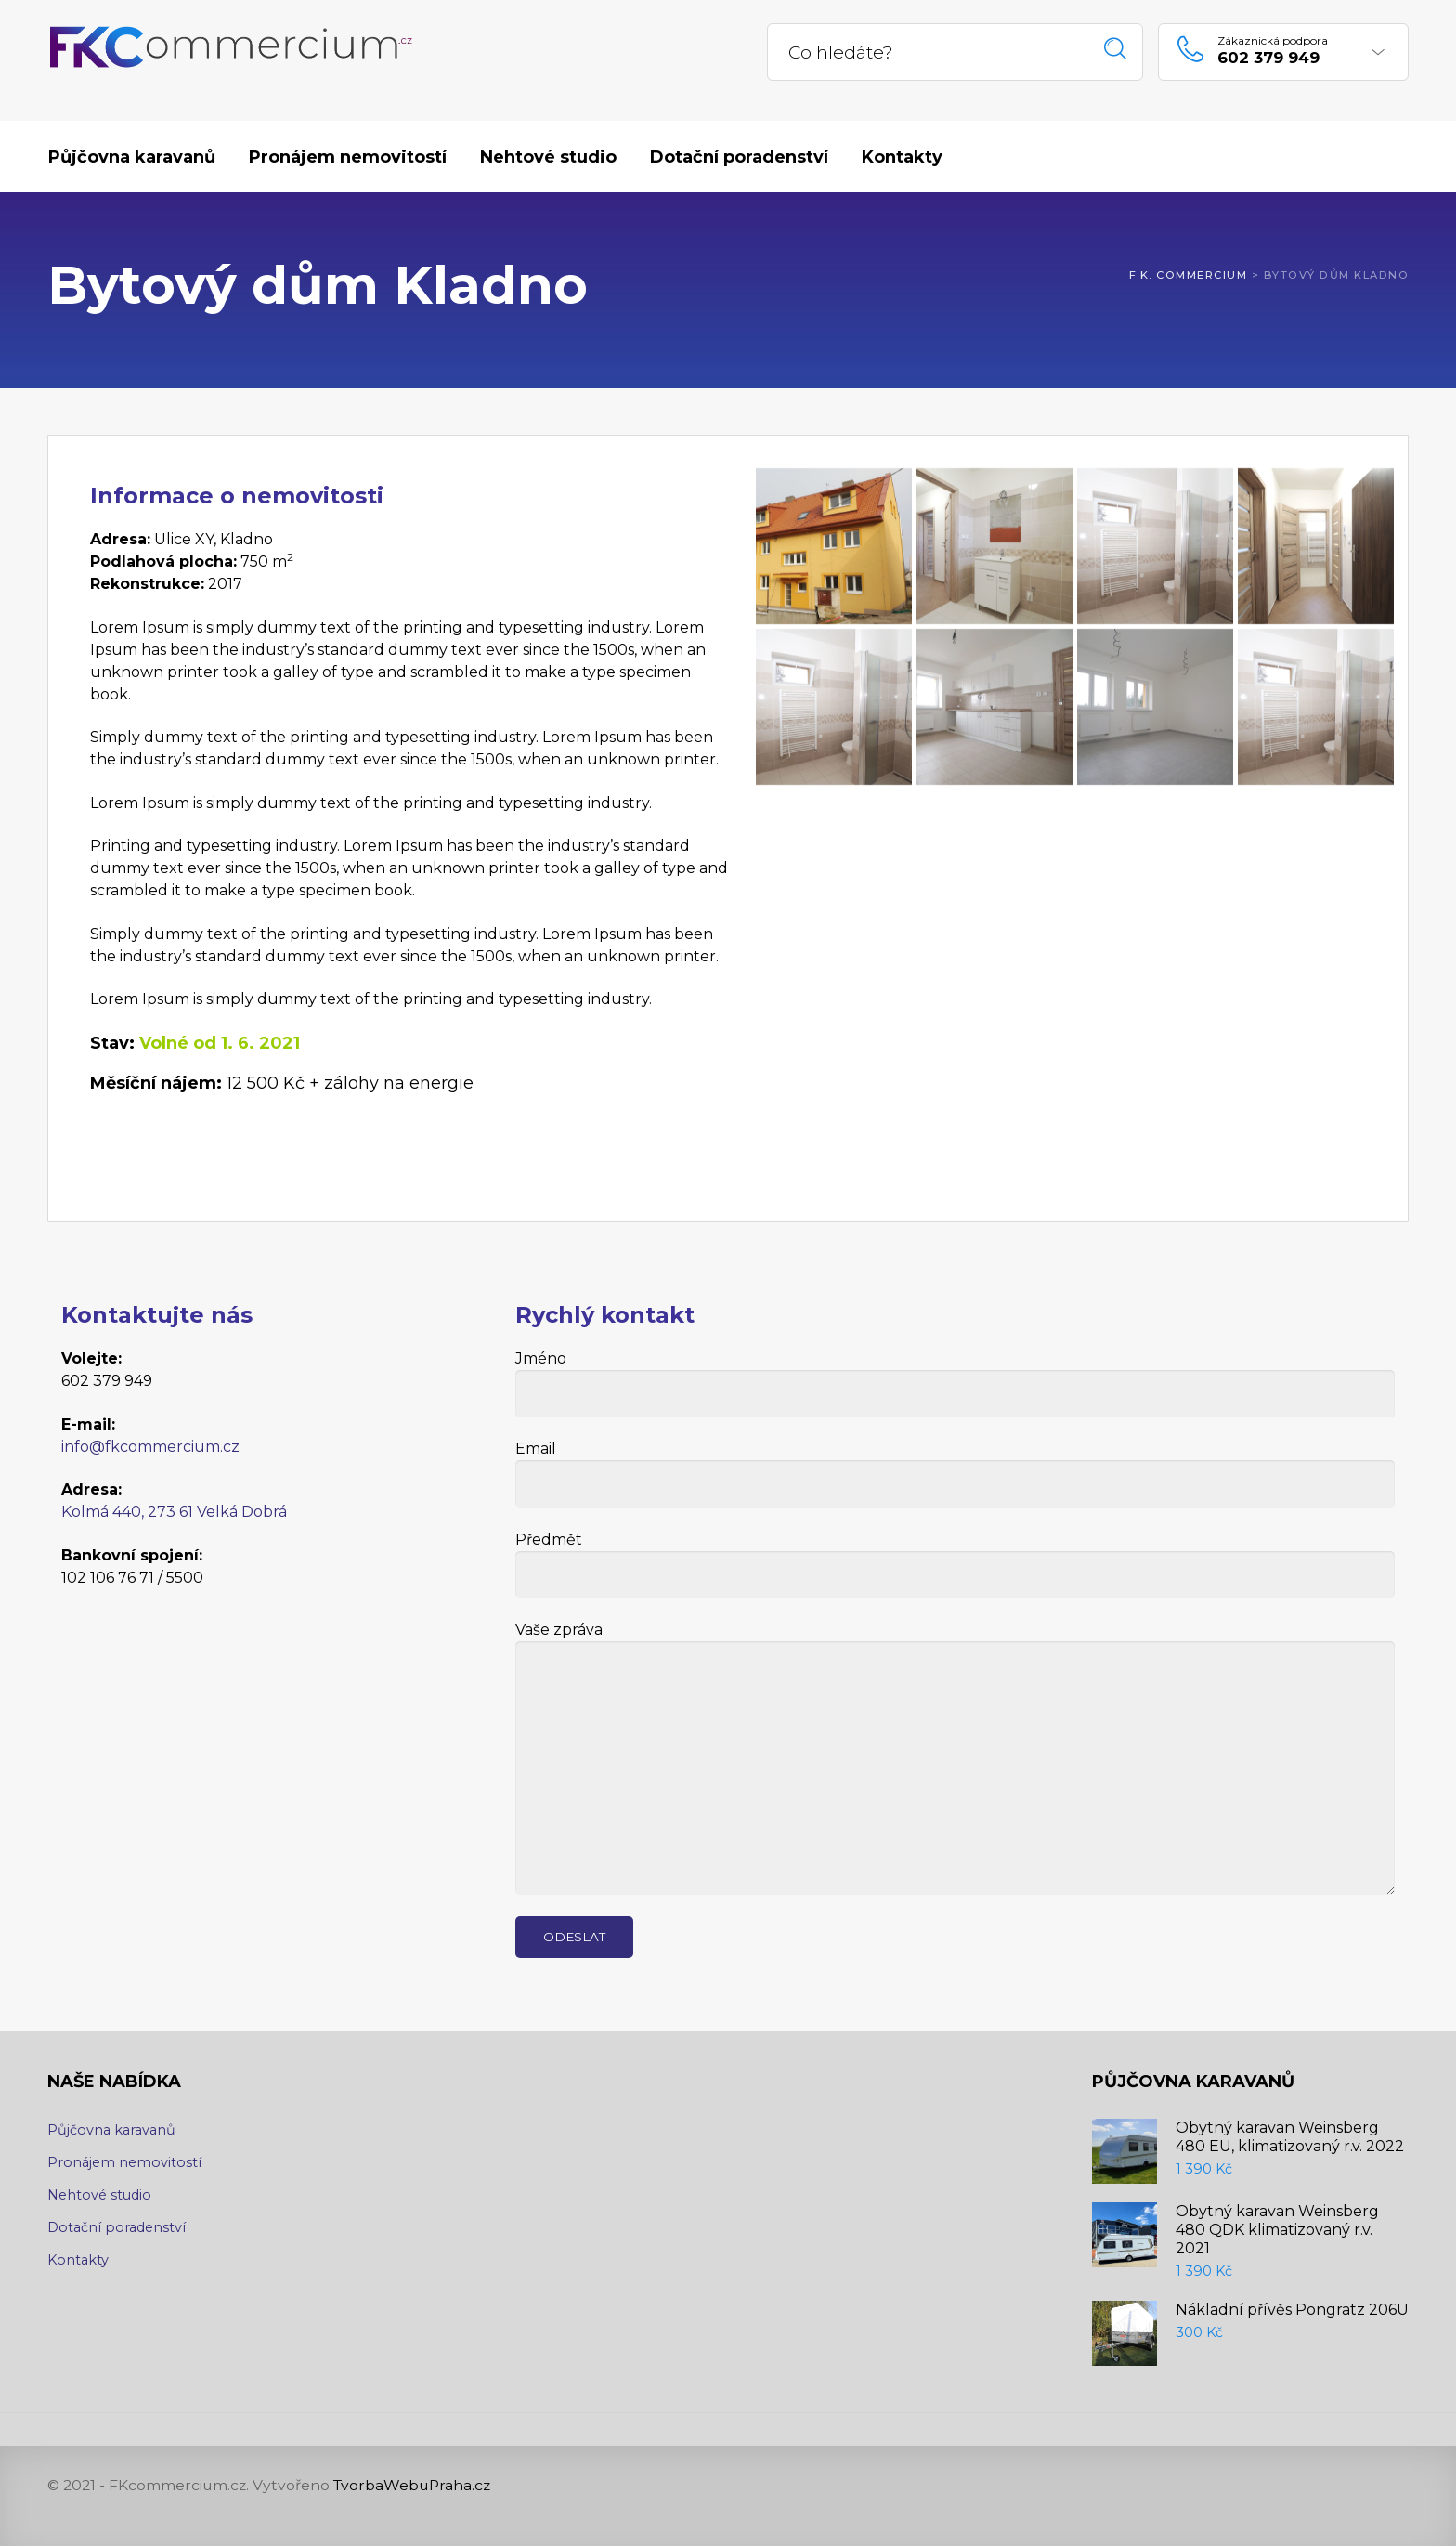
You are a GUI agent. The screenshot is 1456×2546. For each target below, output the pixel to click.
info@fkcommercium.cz (150, 1447)
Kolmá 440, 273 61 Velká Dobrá (174, 1512)
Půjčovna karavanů (111, 2130)
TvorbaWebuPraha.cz (411, 2485)
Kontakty (78, 2260)
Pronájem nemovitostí (124, 2162)
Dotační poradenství (116, 2227)
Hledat (1115, 48)
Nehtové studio (99, 2195)
